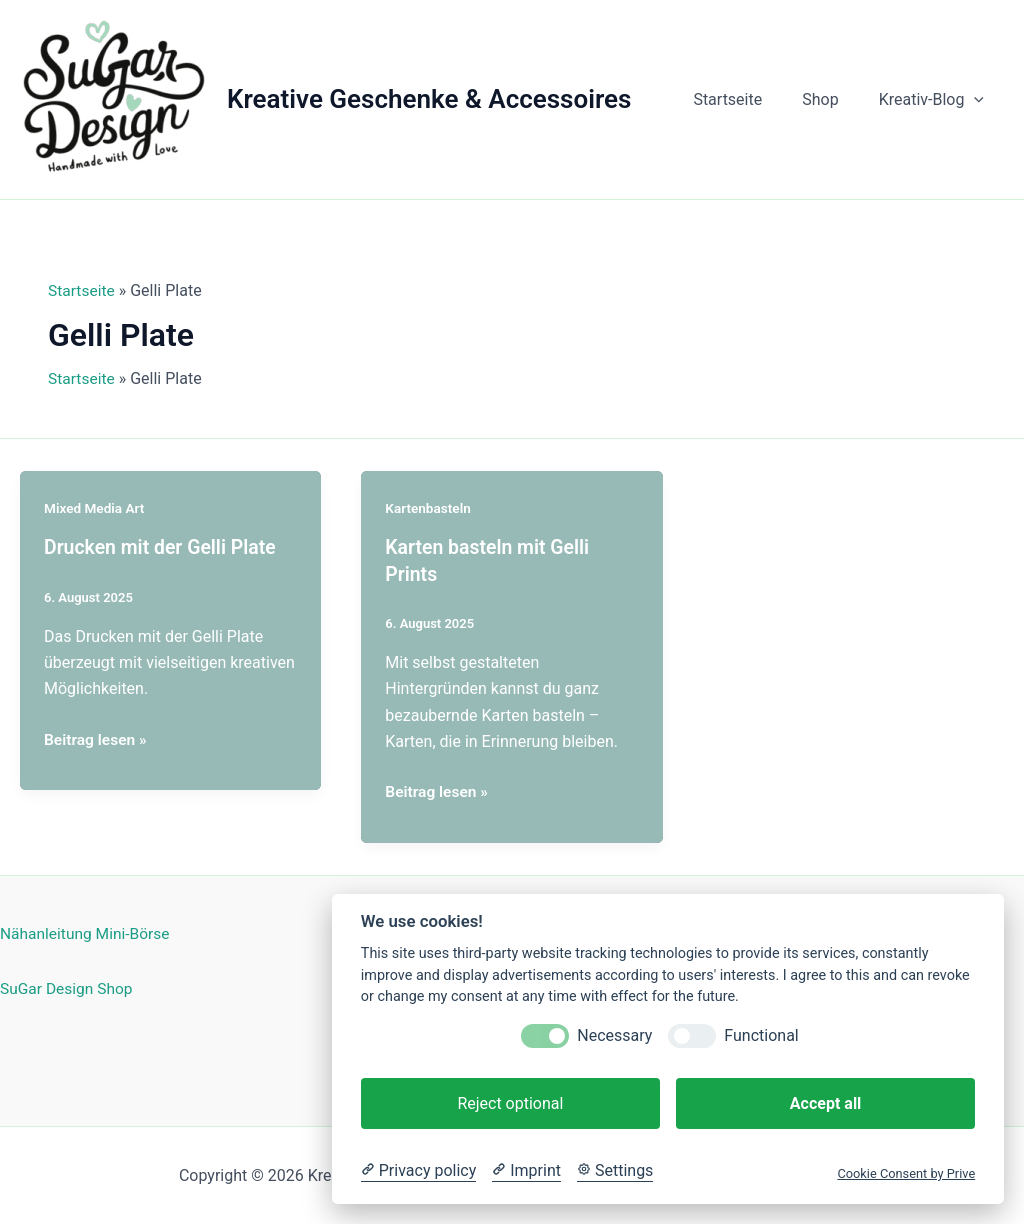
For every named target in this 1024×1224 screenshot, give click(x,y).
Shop (832, 99)
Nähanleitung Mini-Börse (87, 932)
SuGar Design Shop (68, 986)
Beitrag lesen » (97, 739)
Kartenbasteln (429, 508)
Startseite (747, 99)
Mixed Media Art (95, 508)
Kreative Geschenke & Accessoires (429, 99)
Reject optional (510, 1103)
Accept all (825, 1103)
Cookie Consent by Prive (906, 1173)
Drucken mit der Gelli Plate (163, 547)
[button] (978, 100)
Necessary (614, 1035)
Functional (761, 1035)
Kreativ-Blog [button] (935, 100)
